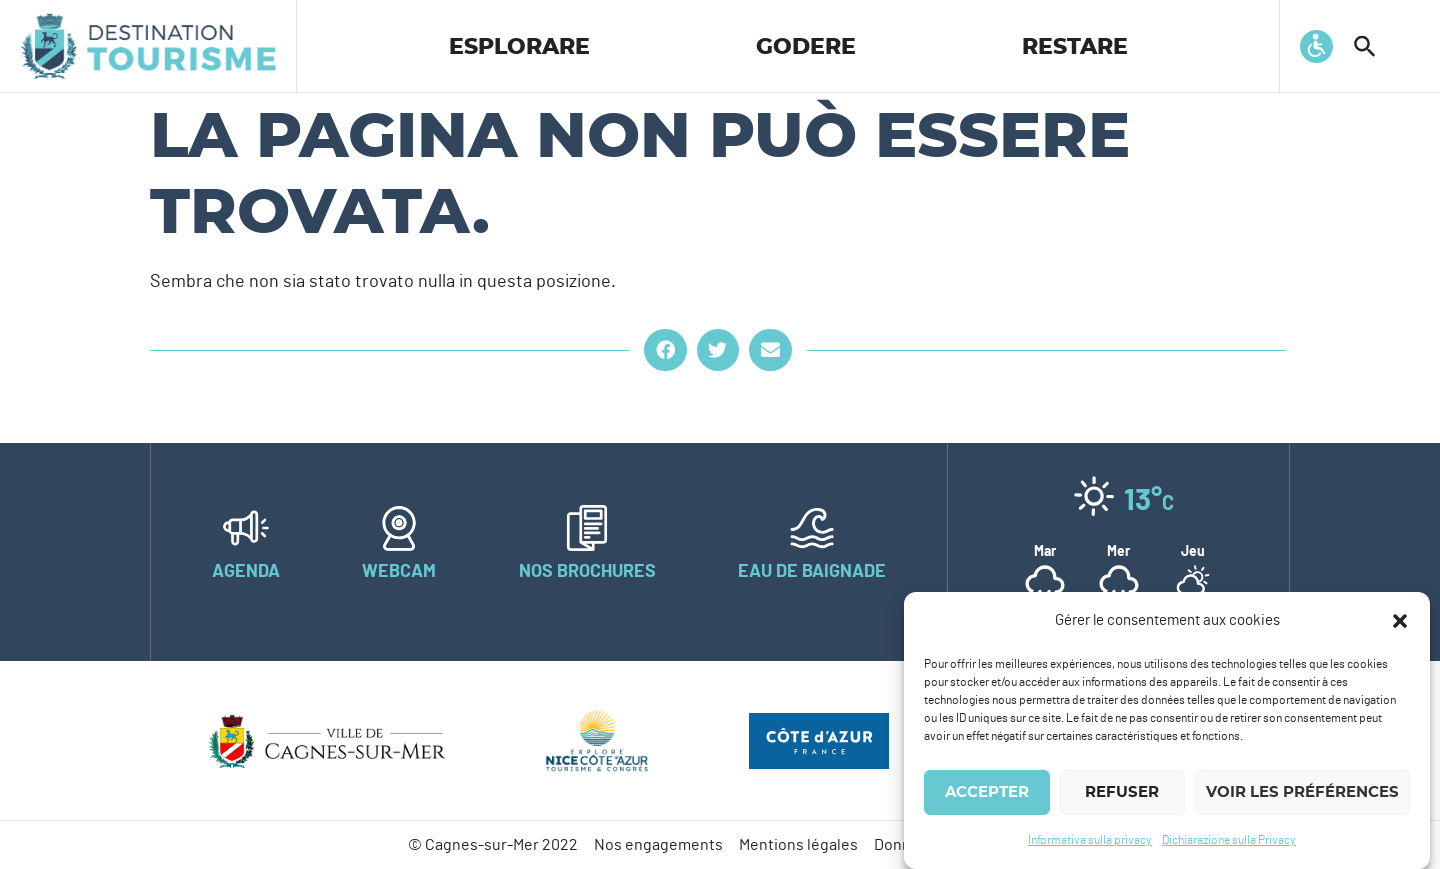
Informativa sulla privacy (1090, 840)
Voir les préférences (1302, 792)
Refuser (1122, 792)
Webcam (399, 572)
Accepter (987, 792)
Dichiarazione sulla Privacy (1229, 840)
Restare (1075, 47)
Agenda (246, 572)
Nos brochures (587, 572)
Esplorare (519, 47)
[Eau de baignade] (812, 528)
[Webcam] (399, 528)
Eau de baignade (812, 572)
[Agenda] (246, 528)
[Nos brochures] (587, 528)
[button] (1400, 621)
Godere (806, 47)
